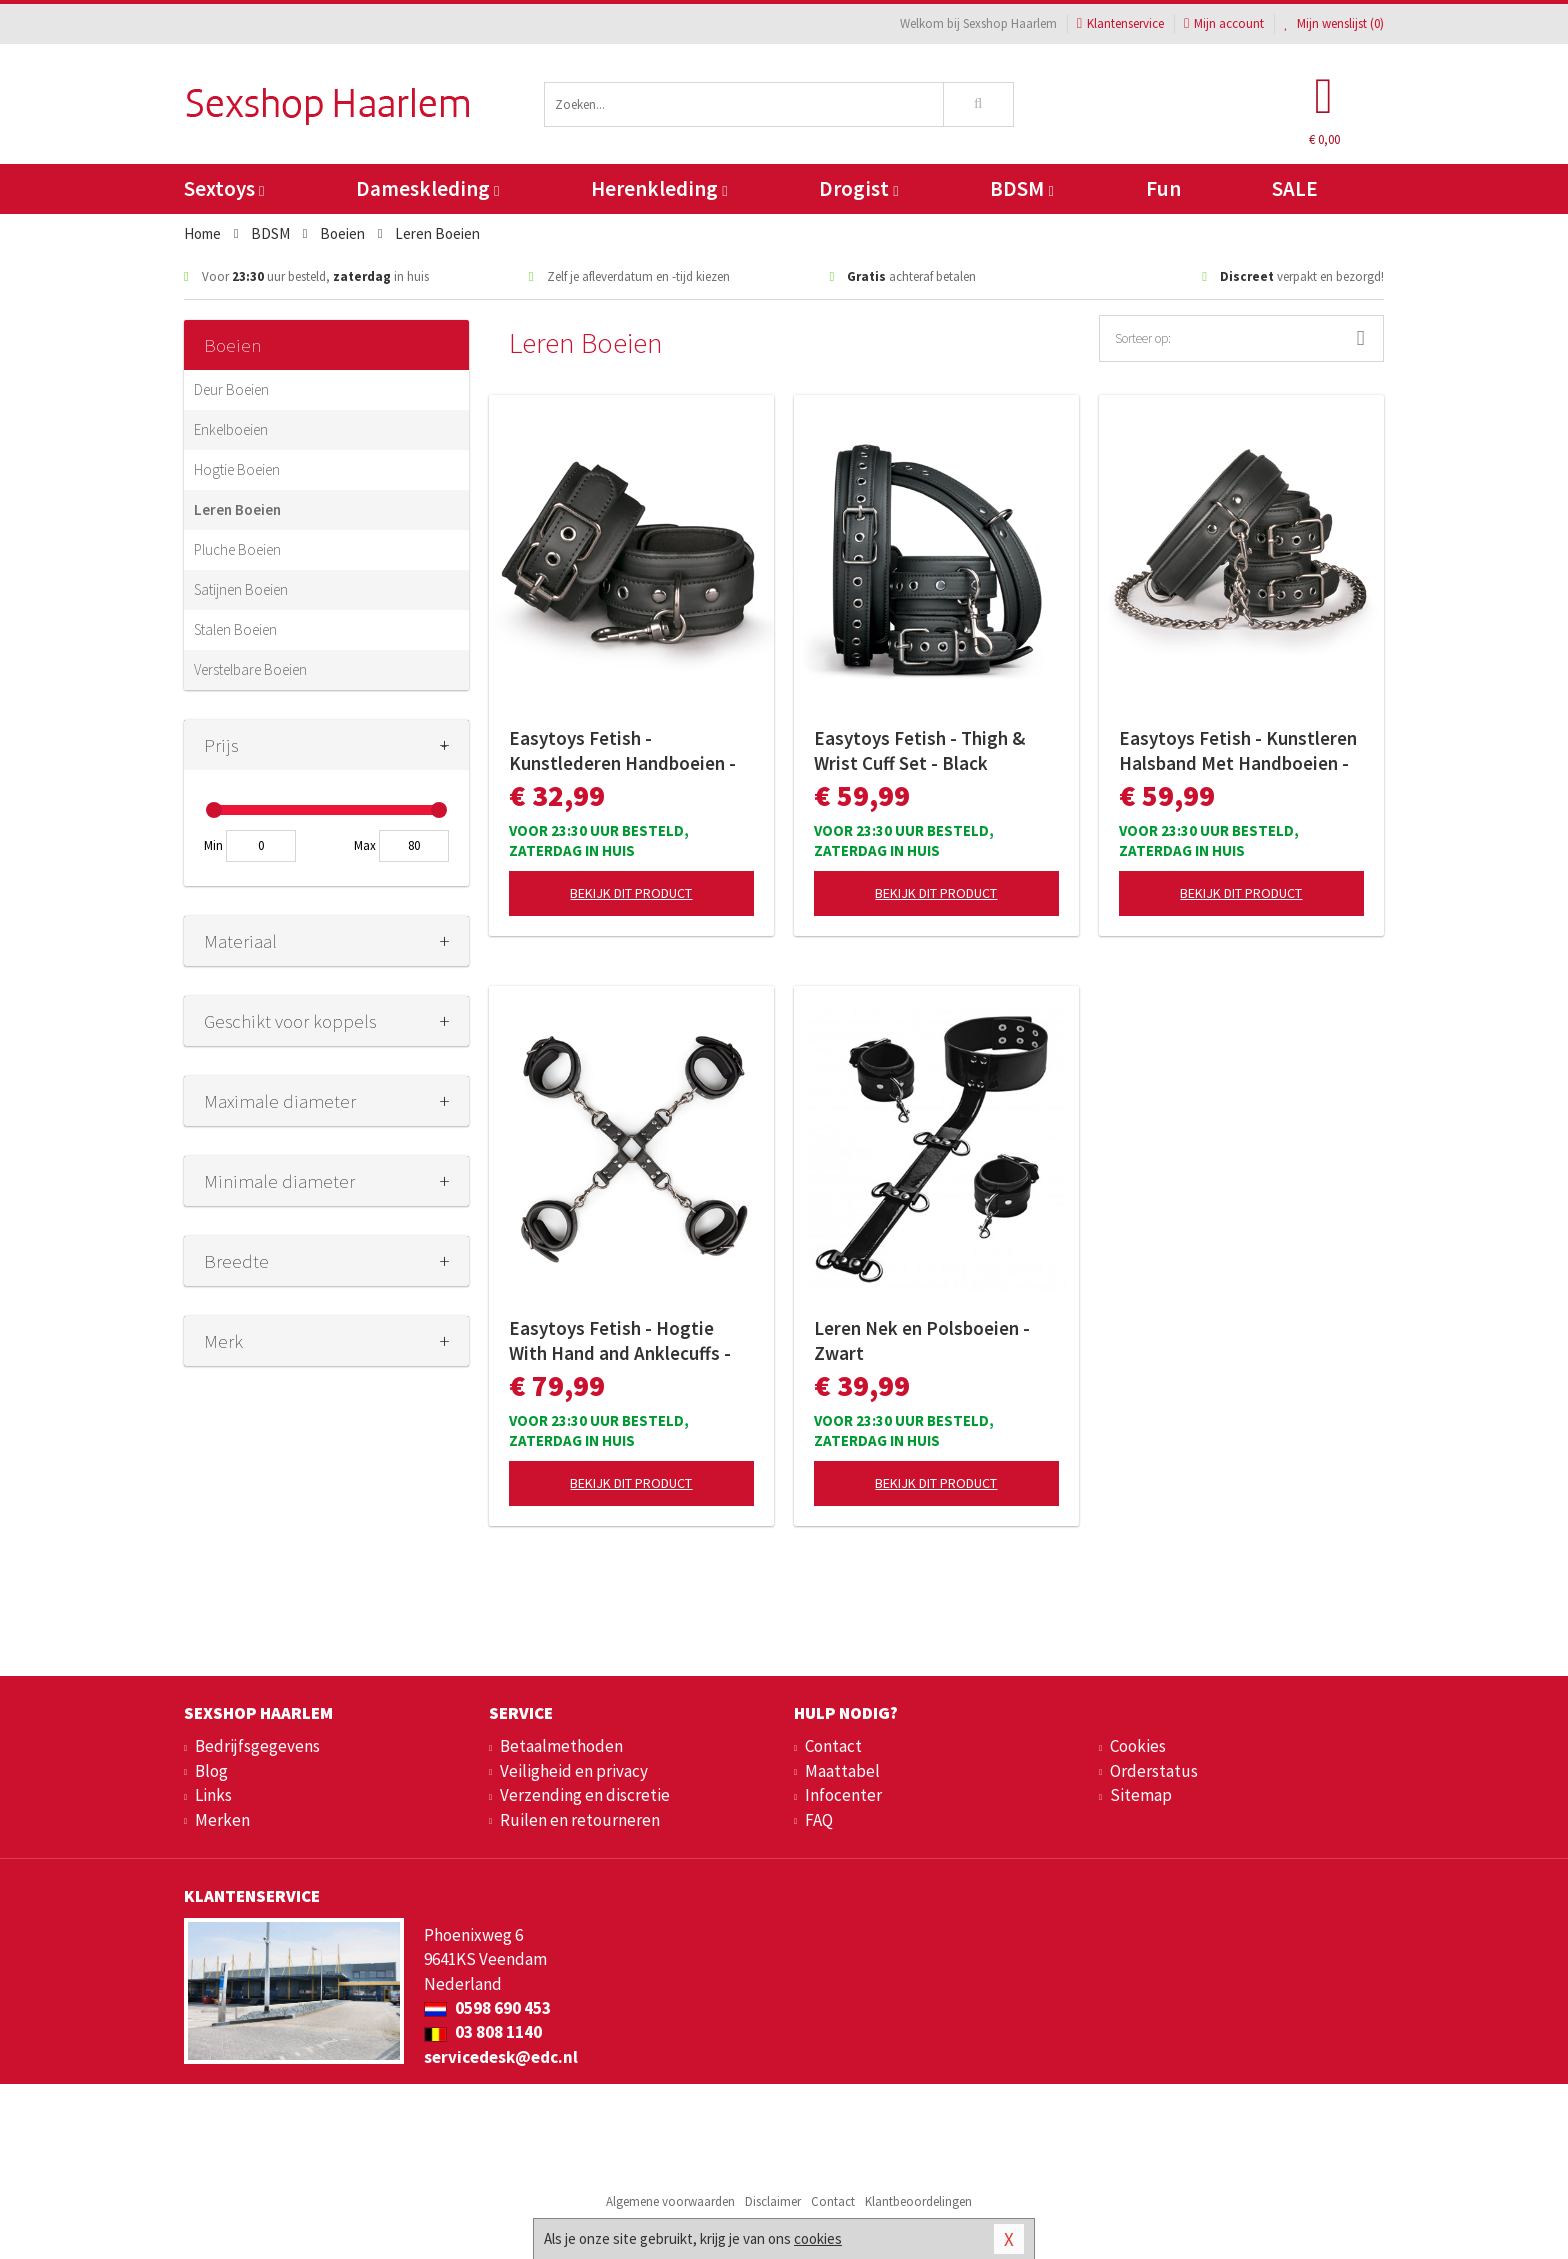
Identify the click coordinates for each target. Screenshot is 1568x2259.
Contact (833, 1746)
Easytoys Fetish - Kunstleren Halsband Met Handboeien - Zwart (1238, 751)
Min (213, 845)
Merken (222, 1820)
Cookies (1138, 1746)
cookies (818, 2238)
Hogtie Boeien (237, 469)
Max (365, 845)
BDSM (1021, 188)
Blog (211, 1771)
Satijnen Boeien (241, 589)
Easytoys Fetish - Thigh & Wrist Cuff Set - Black (919, 750)
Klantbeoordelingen (918, 2201)
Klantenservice (1120, 23)
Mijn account (1224, 23)
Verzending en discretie (585, 1795)
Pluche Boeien (237, 549)
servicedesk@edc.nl (501, 2057)
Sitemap (1141, 1795)
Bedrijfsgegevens (257, 1746)
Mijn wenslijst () (1334, 23)
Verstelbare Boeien (250, 669)
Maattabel (842, 1771)
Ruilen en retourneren (580, 1820)
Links (213, 1795)
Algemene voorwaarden (670, 2201)
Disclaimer (773, 2201)
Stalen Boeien (235, 629)
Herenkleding (659, 188)
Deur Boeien (231, 389)
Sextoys (224, 188)
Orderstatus (1154, 1771)
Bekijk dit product (631, 893)
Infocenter (843, 1795)
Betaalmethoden (561, 1746)
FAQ (819, 1820)
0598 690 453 (487, 2008)
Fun (1163, 188)
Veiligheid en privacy (574, 1771)
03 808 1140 (483, 2032)
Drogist (858, 188)
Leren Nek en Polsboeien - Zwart (922, 1340)
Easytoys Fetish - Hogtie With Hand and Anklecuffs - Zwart (620, 1341)
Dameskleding (427, 188)
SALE (1295, 188)
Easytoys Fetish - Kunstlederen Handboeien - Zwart (622, 751)
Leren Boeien (237, 509)
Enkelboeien (231, 429)
